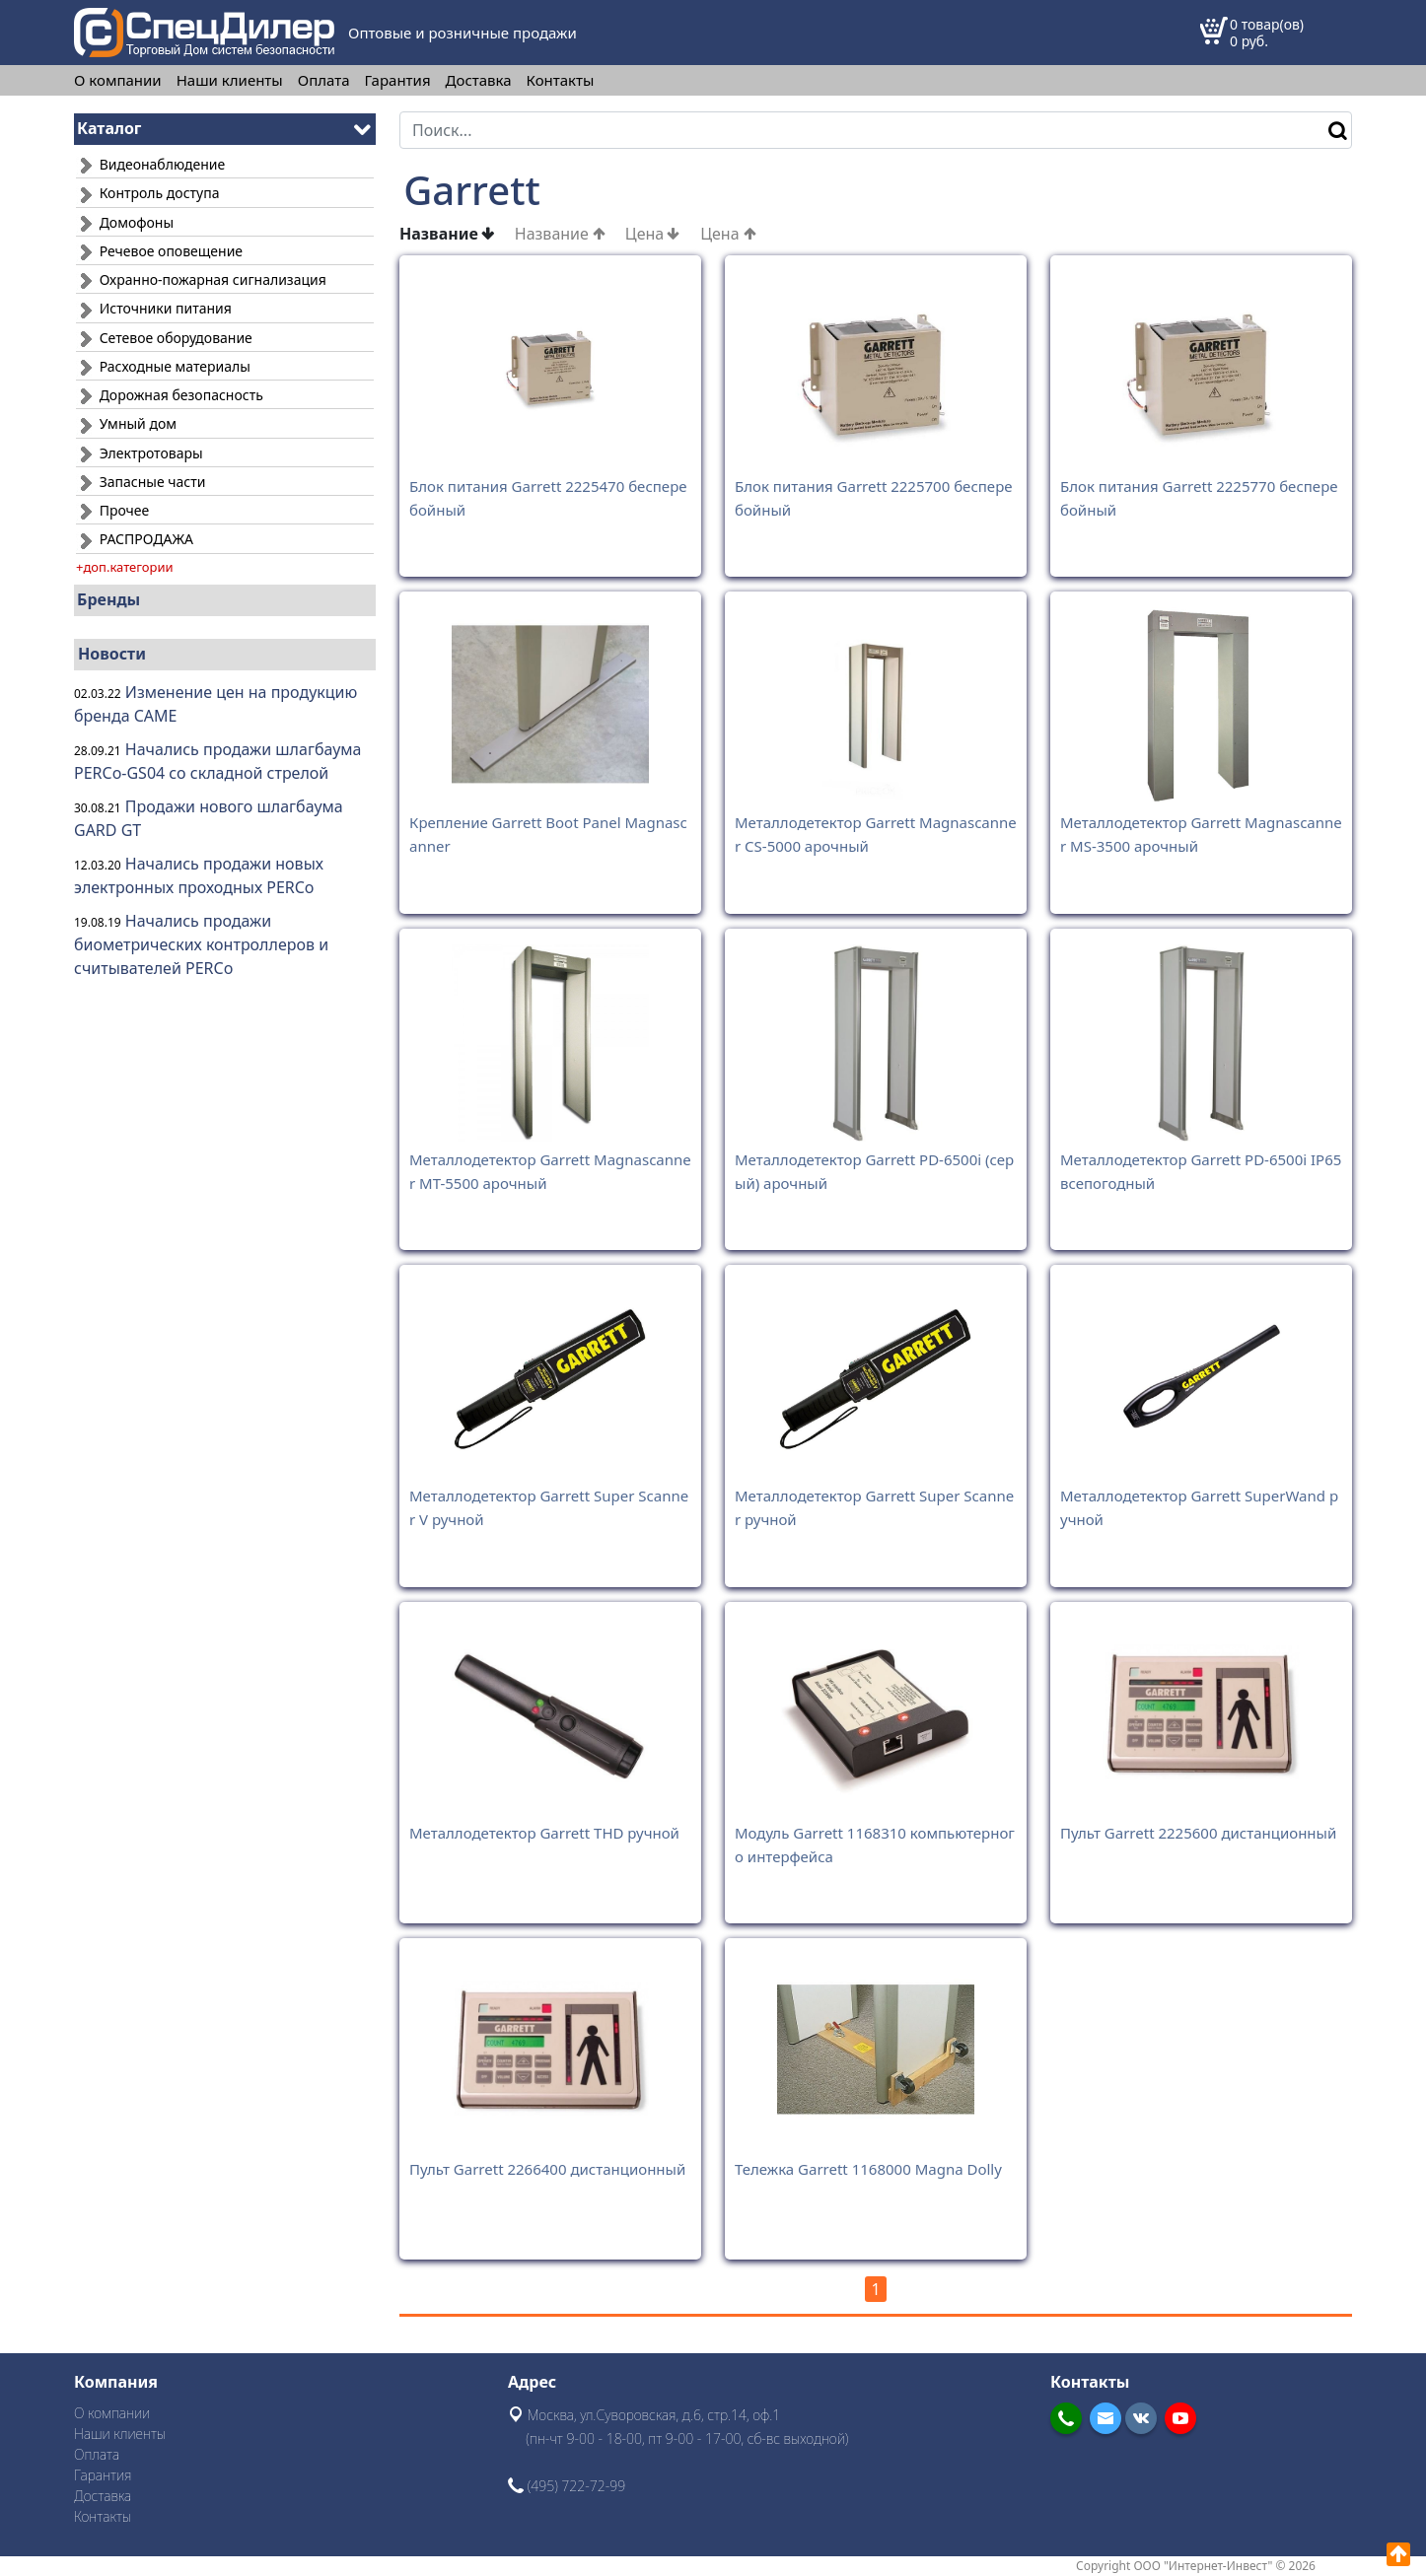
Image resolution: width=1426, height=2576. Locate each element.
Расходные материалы (163, 366)
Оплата (324, 80)
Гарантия (398, 80)
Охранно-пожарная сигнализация (201, 279)
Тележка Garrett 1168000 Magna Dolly (868, 2169)
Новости (112, 653)
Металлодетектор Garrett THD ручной (544, 1833)
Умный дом (126, 423)
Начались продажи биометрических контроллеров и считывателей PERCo (201, 944)
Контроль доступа (147, 192)
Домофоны (125, 222)
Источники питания (154, 308)
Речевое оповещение (159, 251)
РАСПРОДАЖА (134, 538)
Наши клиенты (230, 80)
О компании (118, 80)
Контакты (561, 80)
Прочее (112, 510)
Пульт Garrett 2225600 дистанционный (1198, 1833)
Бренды (108, 599)
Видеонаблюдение (150, 164)
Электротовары (139, 453)
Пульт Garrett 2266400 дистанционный (547, 2169)
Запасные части (140, 481)
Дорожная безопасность (169, 394)
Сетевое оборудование (164, 337)
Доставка (479, 80)
